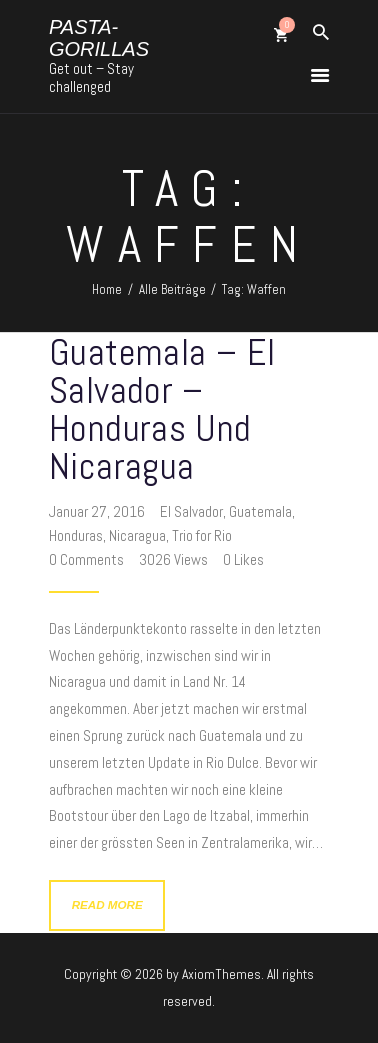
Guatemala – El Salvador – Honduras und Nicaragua (162, 409)
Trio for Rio (202, 535)
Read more (107, 904)
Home (107, 289)
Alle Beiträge (172, 289)
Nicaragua (137, 535)
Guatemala (260, 511)
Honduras (76, 535)
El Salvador (191, 511)
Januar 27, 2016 (98, 511)
